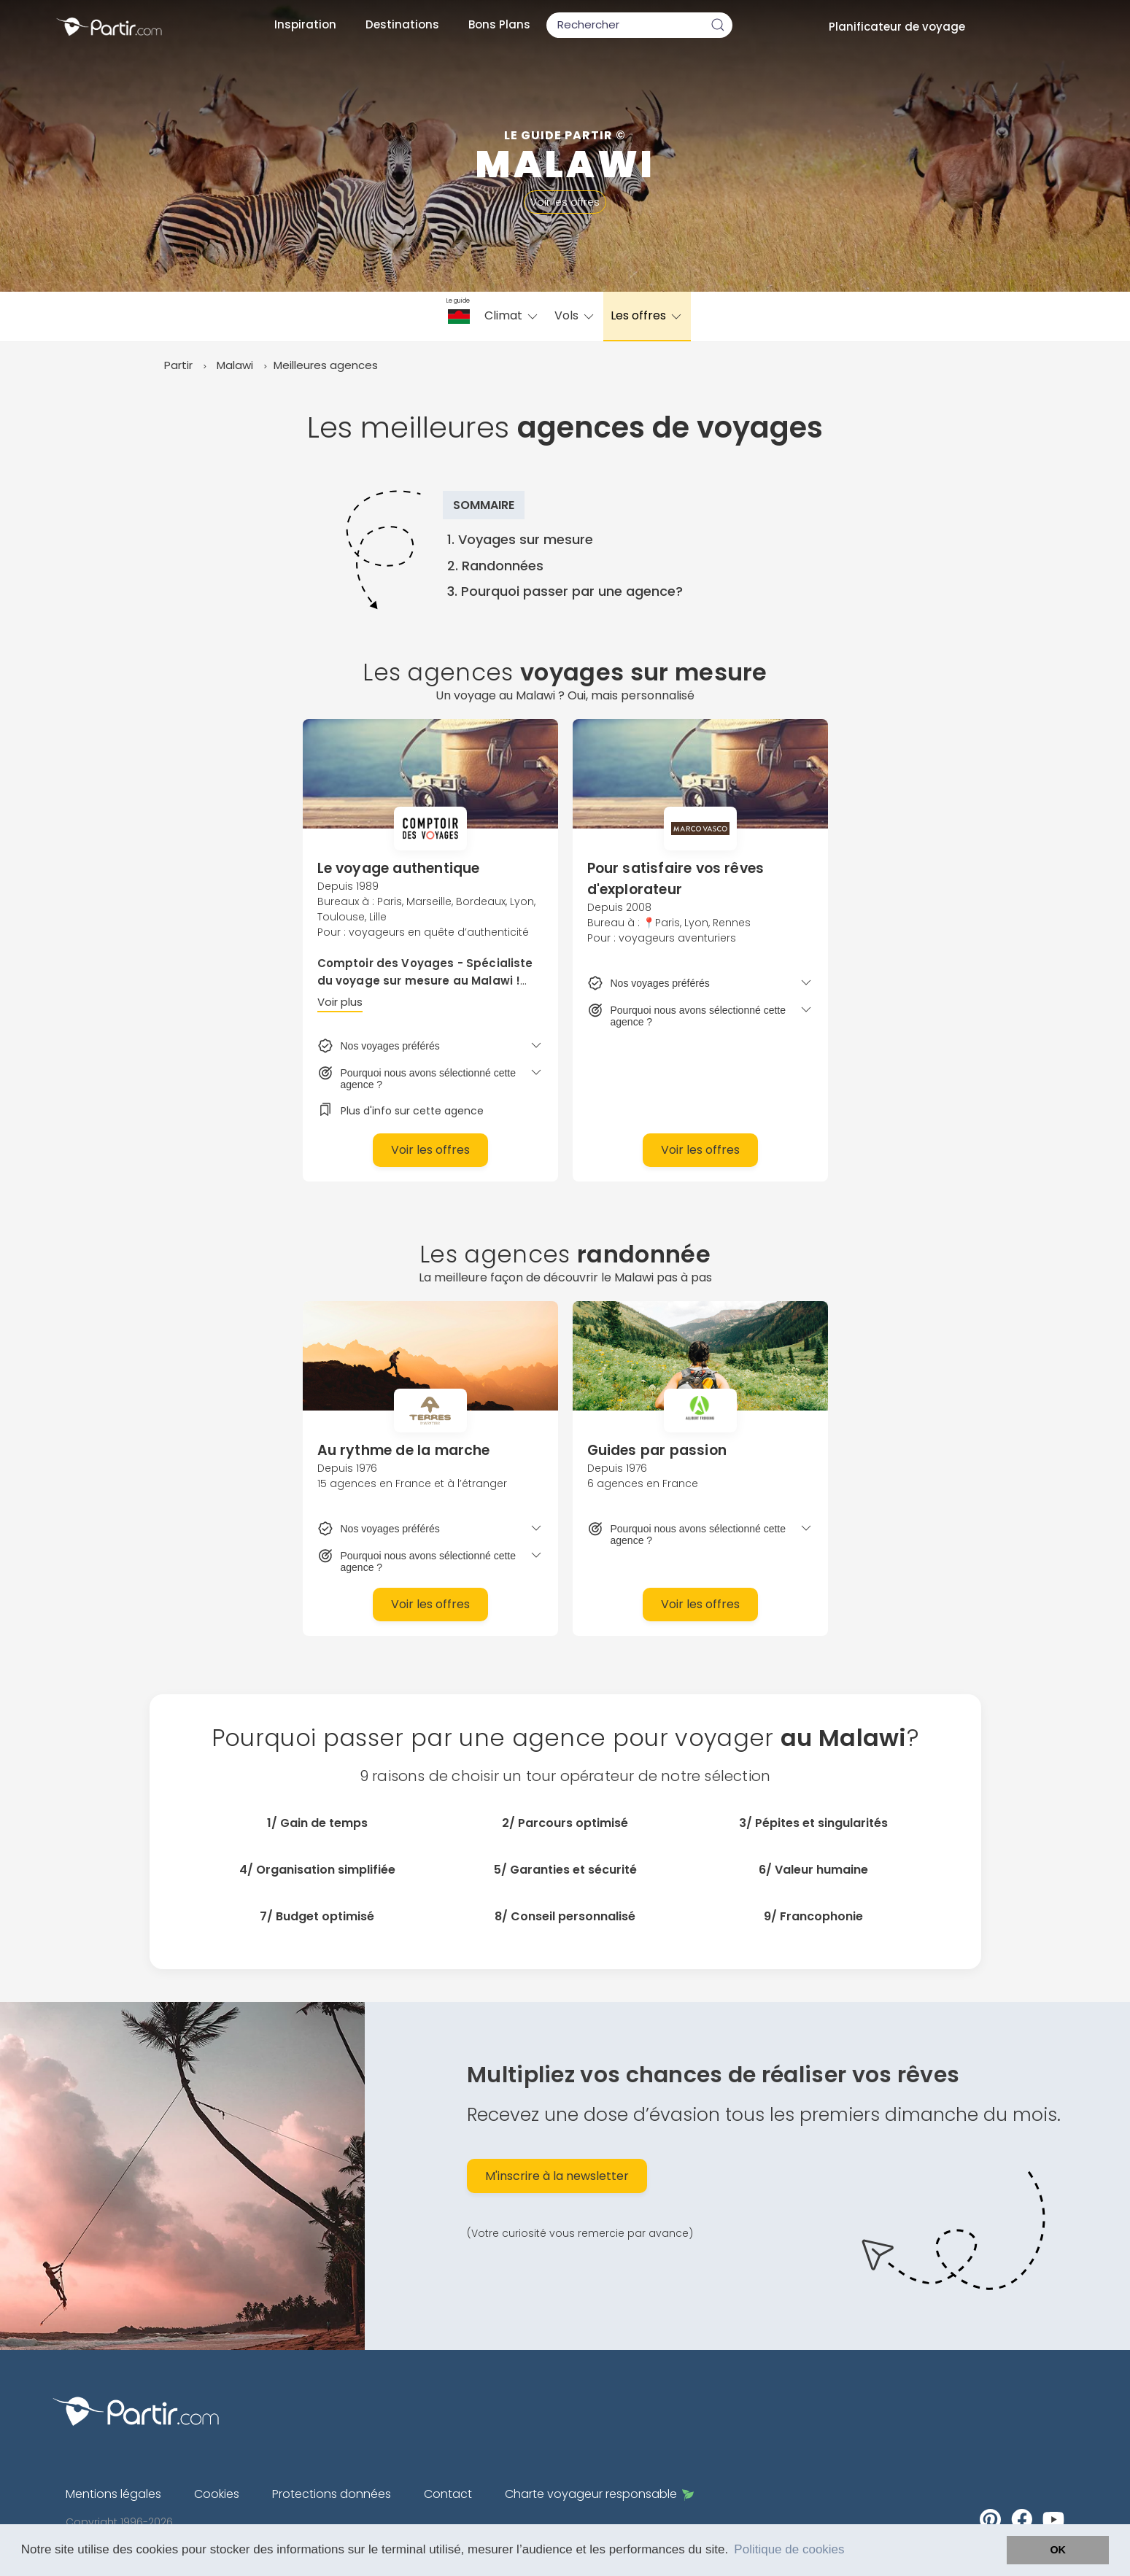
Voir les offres (565, 202)
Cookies (216, 2494)
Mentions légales (113, 2494)
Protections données (331, 2494)
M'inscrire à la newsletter (557, 2176)
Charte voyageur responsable (599, 2494)
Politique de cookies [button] (789, 2549)
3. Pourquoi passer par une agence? (565, 591)
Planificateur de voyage (897, 26)
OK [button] (1058, 2550)
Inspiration (305, 24)
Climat (512, 315)
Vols (575, 315)
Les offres (647, 315)
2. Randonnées (495, 565)
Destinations (402, 24)
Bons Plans (499, 24)
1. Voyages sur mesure (520, 539)
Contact (448, 2494)
